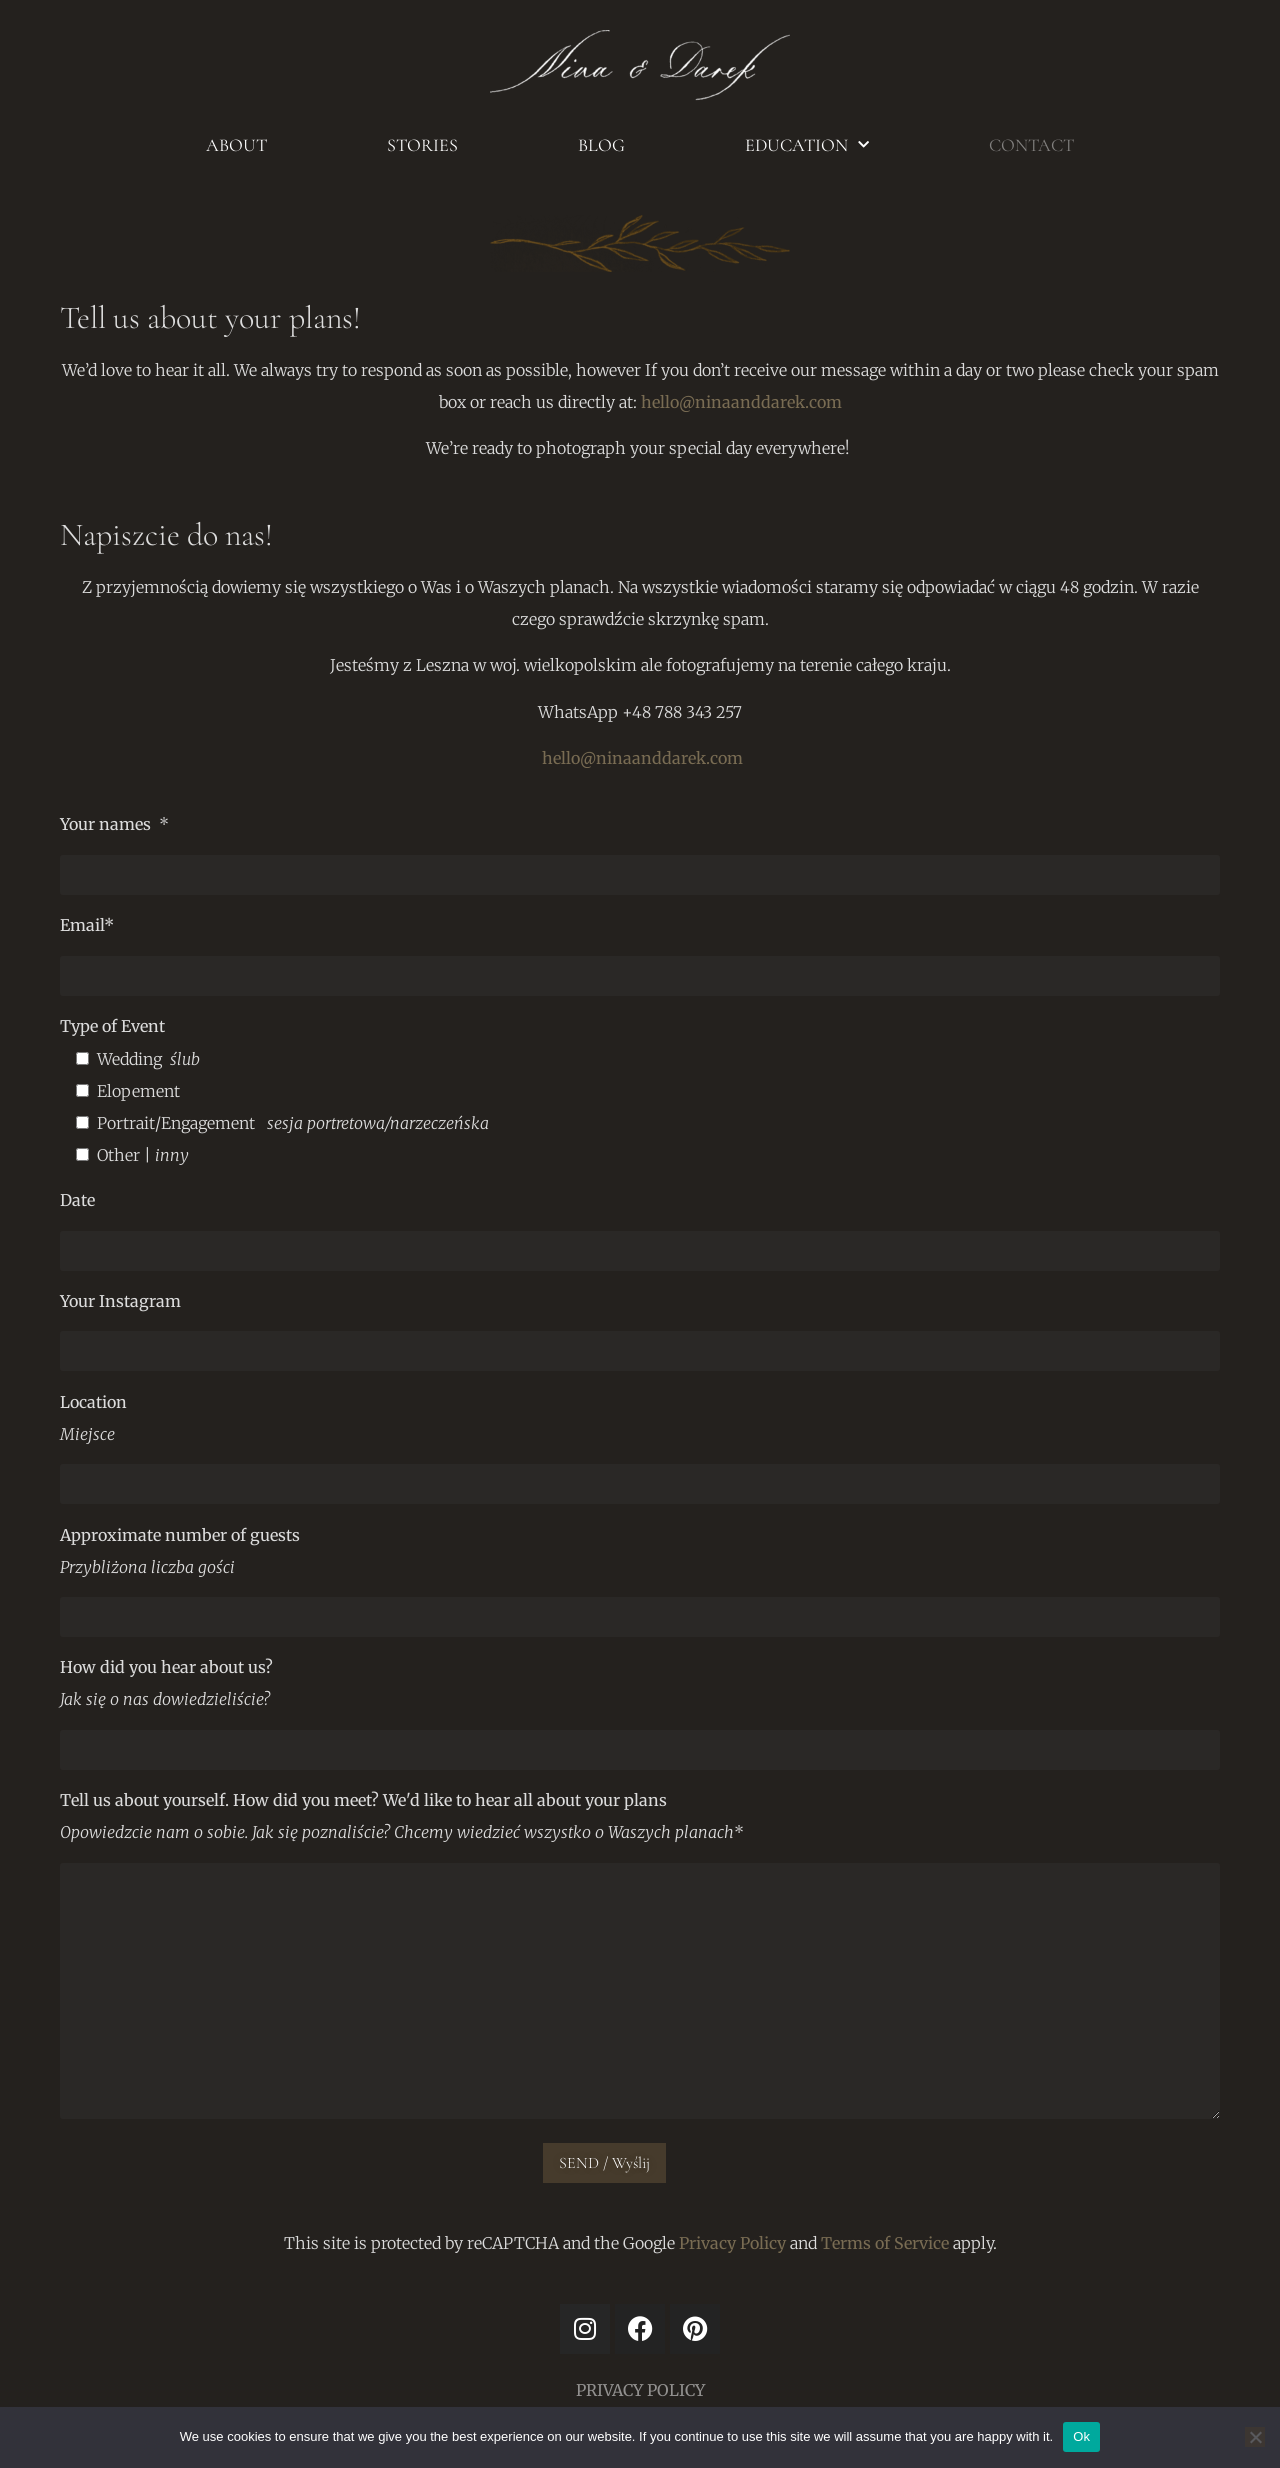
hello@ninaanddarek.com (741, 402)
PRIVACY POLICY (640, 2390)
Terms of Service (885, 2243)
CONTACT (1031, 145)
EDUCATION (807, 145)
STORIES (422, 145)
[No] (1255, 2437)
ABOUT (236, 145)
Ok (1081, 2436)
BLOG (601, 145)
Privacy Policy (732, 2243)
